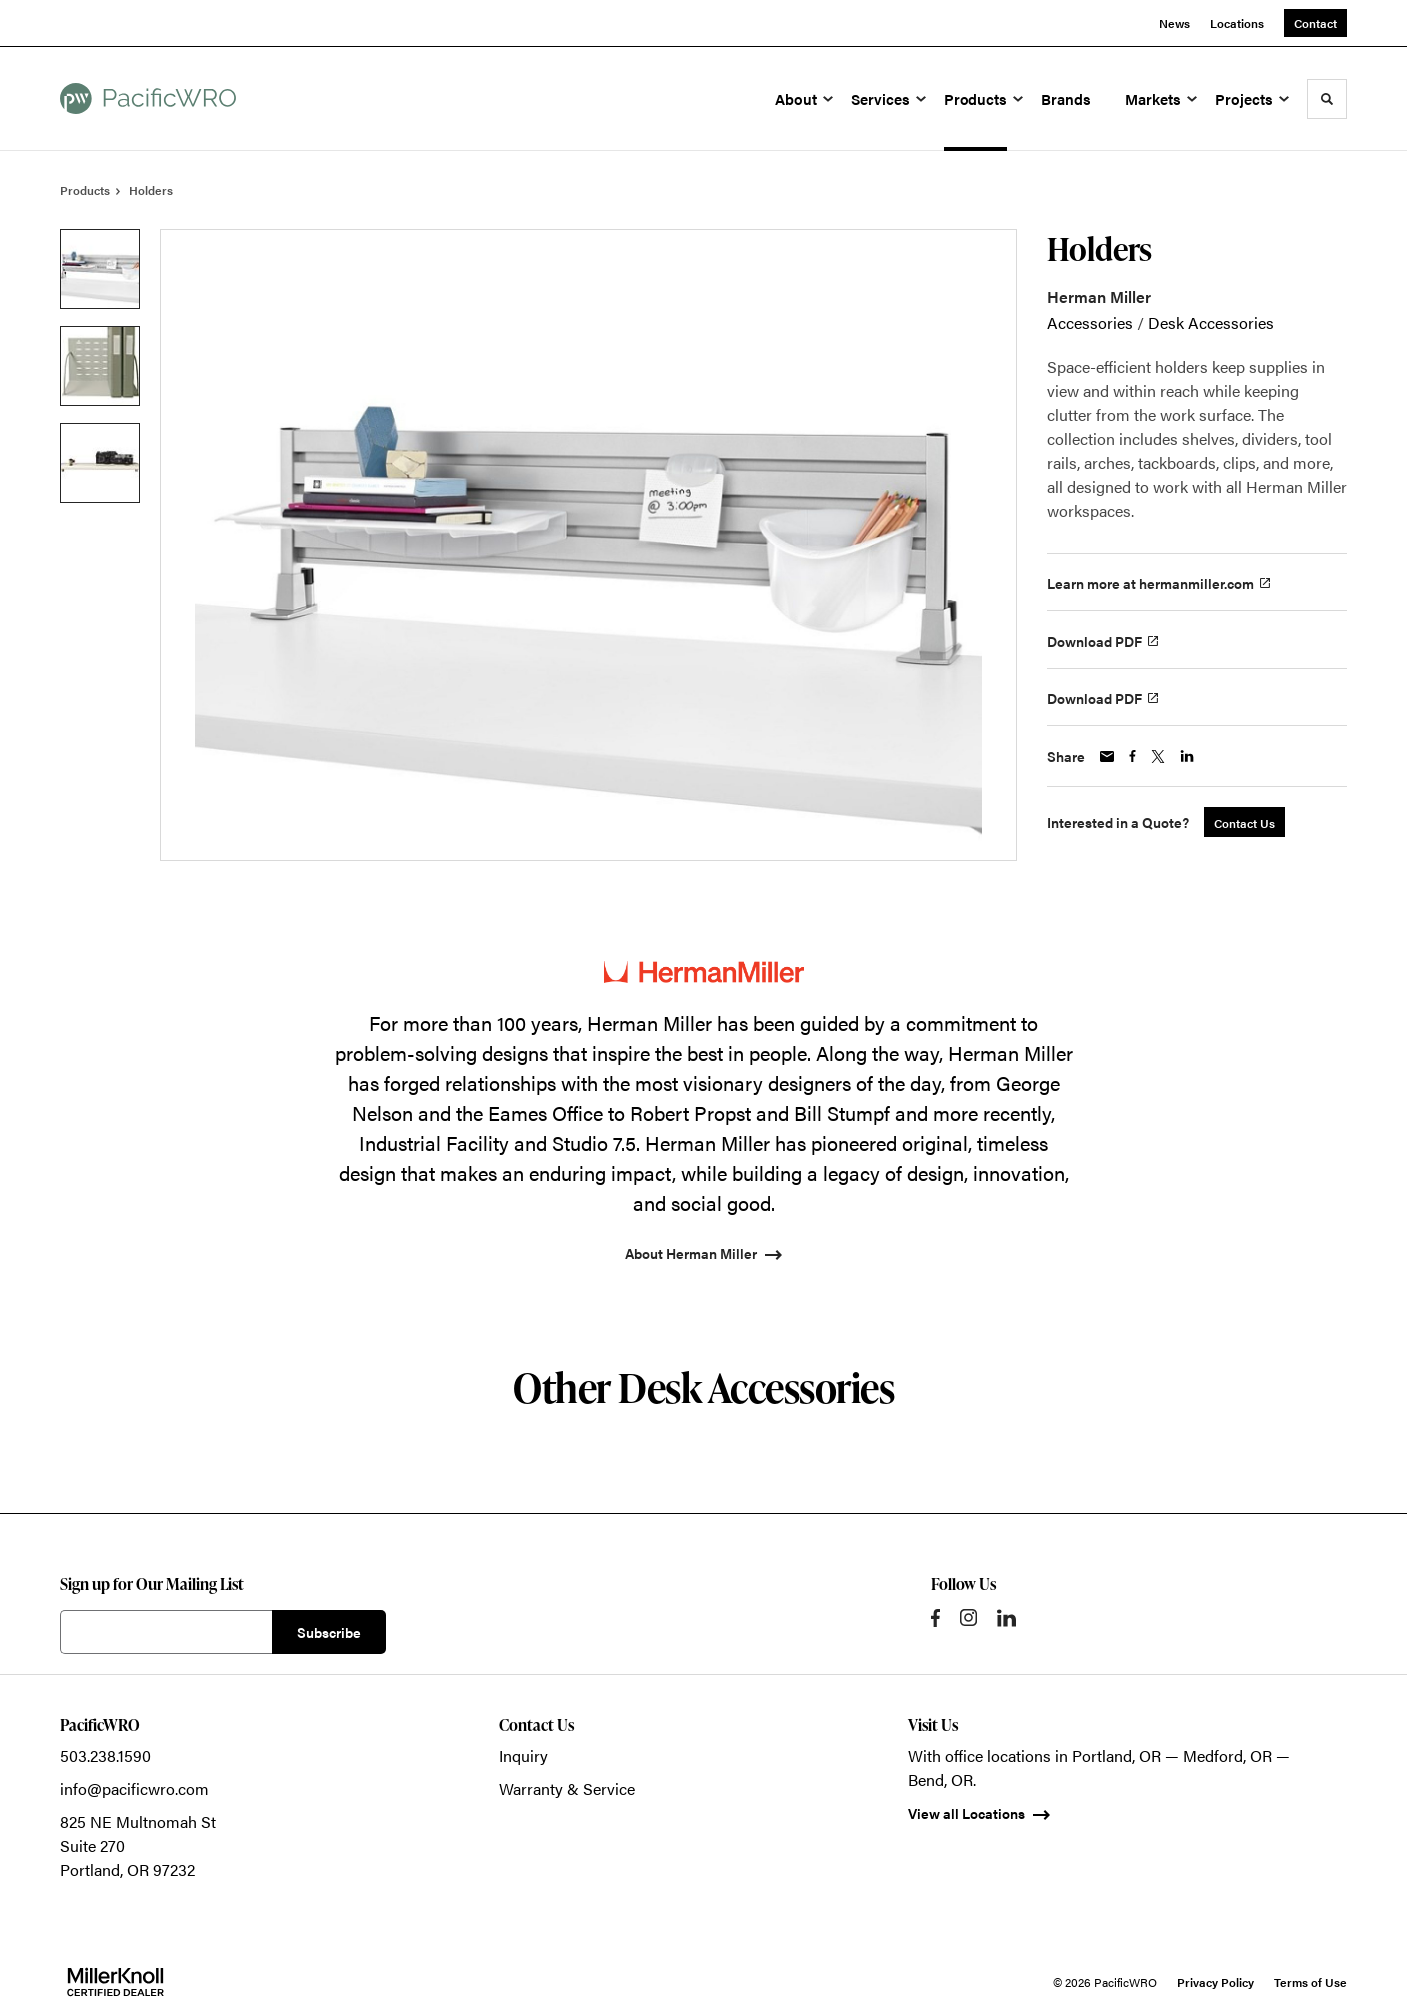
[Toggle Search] (1327, 99)
